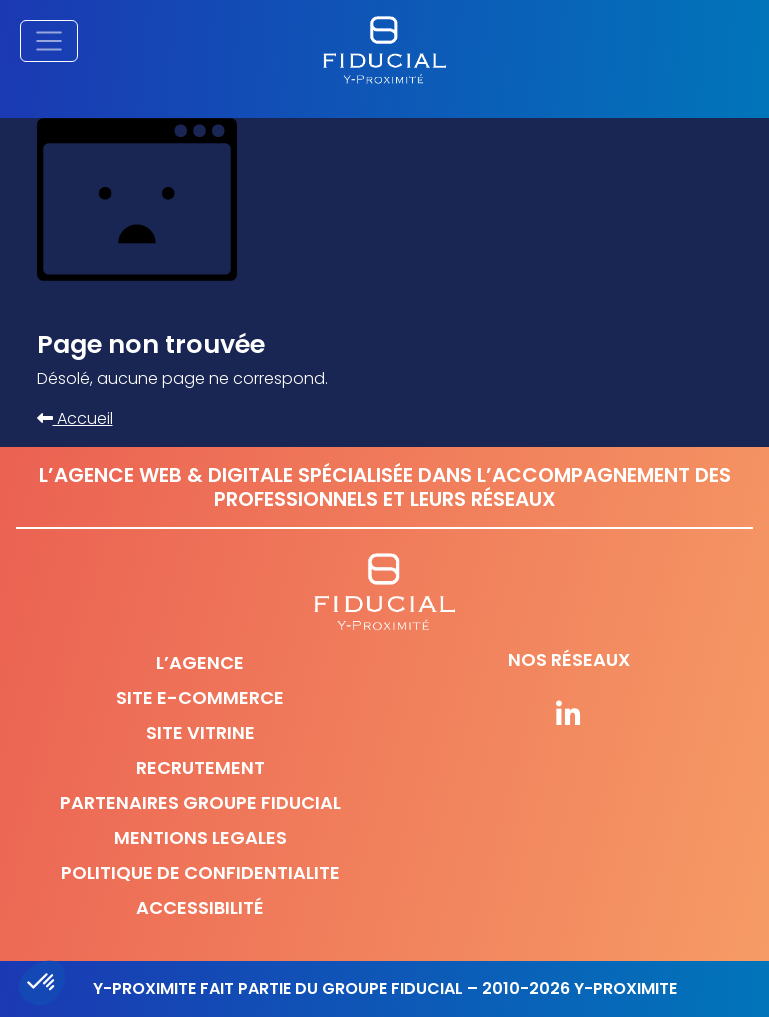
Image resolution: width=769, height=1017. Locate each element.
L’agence (200, 662)
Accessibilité (200, 907)
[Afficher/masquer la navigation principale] (49, 41)
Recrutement (200, 767)
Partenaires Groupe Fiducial (200, 802)
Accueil (75, 418)
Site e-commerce (200, 697)
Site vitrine (200, 732)
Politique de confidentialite (200, 872)
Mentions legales (200, 837)
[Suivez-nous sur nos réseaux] (569, 716)
